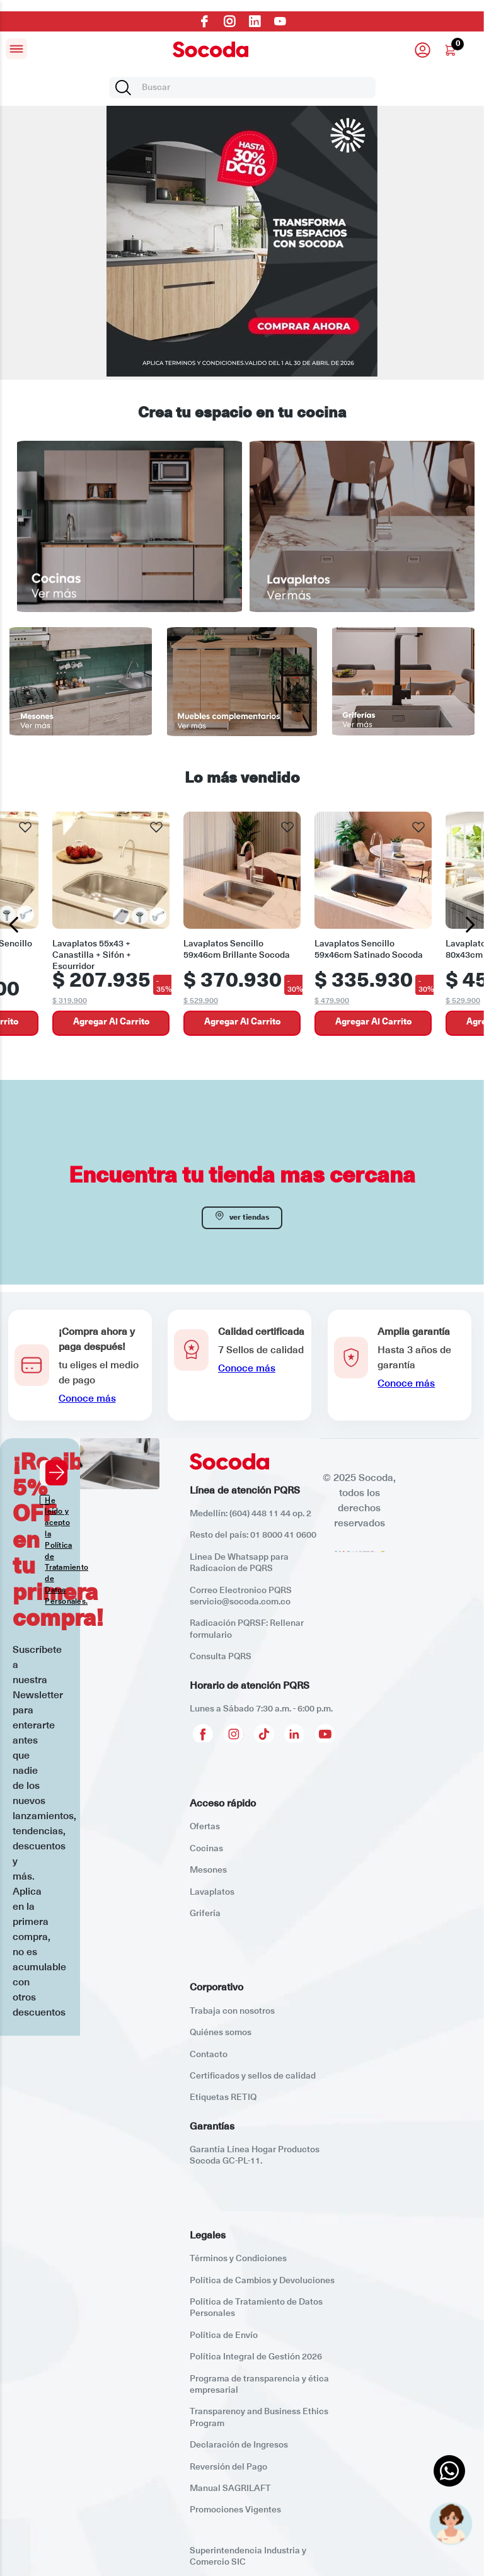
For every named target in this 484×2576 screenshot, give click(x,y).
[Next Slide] (469, 924)
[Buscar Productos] (125, 87)
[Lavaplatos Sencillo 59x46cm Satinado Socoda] (373, 925)
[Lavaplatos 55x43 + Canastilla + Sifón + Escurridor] (111, 925)
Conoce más (87, 1398)
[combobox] (242, 87)
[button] (80, 1365)
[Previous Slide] (14, 924)
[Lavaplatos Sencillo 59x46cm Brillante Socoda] (242, 925)
